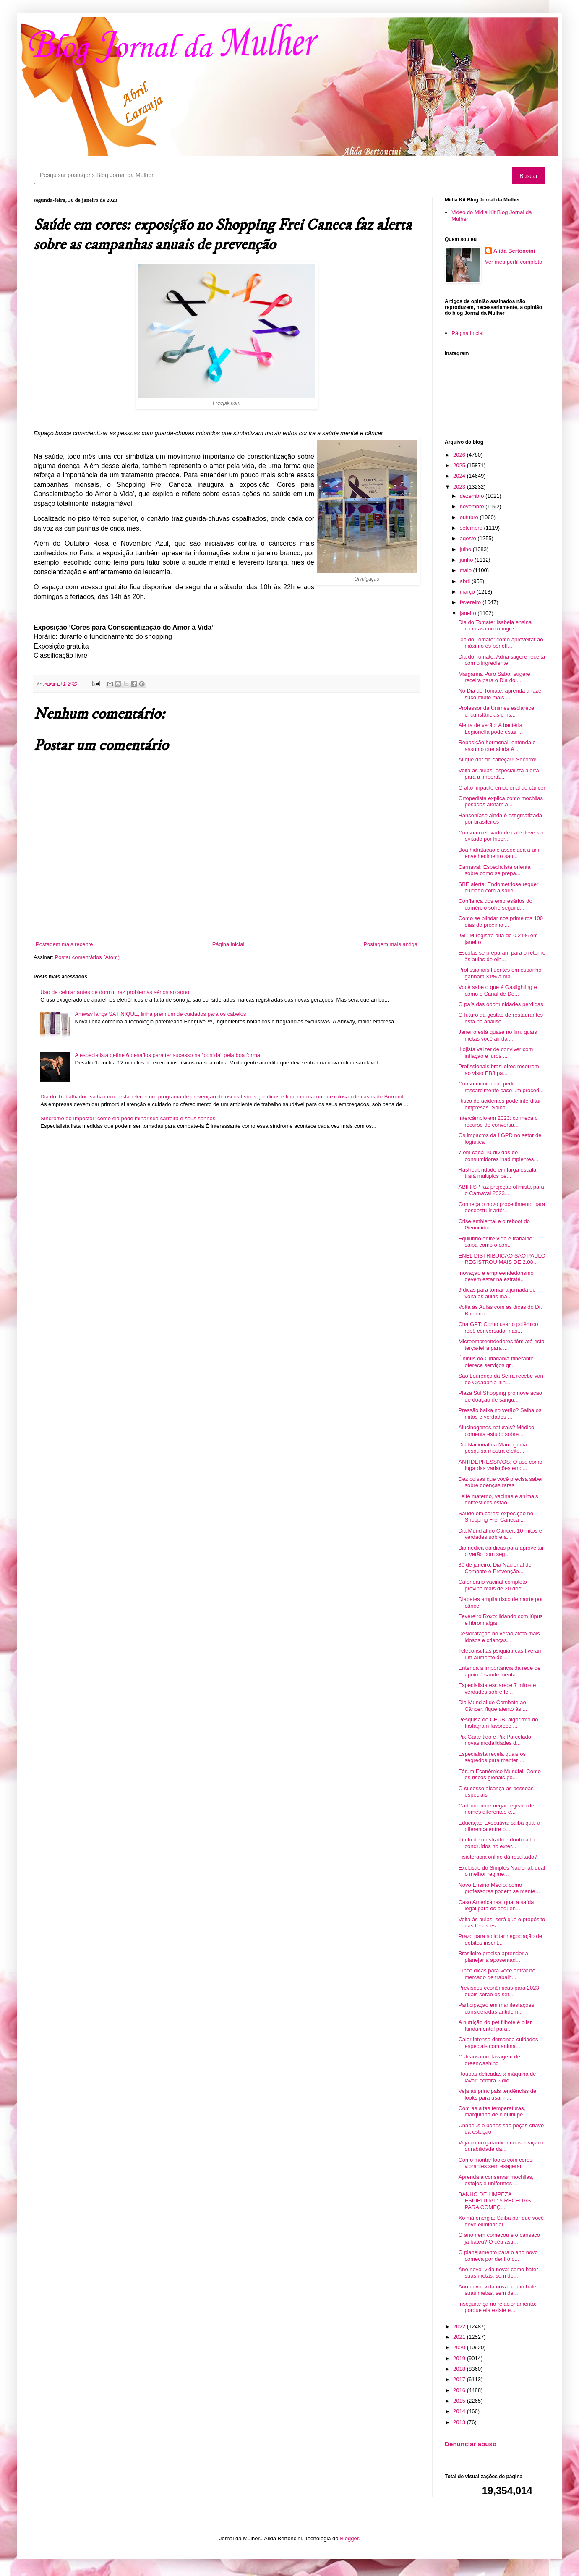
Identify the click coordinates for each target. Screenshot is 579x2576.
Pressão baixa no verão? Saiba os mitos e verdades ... (499, 1413)
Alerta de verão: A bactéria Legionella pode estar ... (490, 728)
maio (466, 570)
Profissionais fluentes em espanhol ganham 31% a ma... (500, 973)
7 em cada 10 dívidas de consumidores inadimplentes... (498, 1155)
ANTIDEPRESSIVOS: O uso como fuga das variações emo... (500, 1465)
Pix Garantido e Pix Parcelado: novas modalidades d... (495, 1740)
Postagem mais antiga (390, 944)
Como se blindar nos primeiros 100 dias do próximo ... (500, 921)
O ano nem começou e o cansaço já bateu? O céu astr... (499, 2238)
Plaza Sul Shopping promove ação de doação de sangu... (500, 1396)
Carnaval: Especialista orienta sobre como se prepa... (494, 870)
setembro (472, 528)
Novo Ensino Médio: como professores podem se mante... (499, 1888)
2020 (460, 2347)
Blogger (349, 2538)
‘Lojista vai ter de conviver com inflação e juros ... (495, 1052)
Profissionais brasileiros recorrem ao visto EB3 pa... (498, 1069)
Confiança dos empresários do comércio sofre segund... (495, 904)
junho (467, 560)
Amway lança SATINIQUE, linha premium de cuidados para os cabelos (160, 1014)
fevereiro (471, 602)
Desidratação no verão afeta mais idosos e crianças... (499, 1636)
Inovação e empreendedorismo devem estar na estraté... (495, 1276)
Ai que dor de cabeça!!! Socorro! (497, 759)
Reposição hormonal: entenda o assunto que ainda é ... (496, 745)
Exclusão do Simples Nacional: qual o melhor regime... (501, 1871)
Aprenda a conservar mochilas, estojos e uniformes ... (495, 2180)
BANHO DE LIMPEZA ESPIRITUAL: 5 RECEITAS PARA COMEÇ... (494, 2200)
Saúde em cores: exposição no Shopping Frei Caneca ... (495, 1516)
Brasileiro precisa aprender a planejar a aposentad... (493, 1956)
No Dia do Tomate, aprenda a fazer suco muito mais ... (500, 694)
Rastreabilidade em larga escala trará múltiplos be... (497, 1172)
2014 (460, 2411)
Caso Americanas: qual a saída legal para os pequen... (496, 1905)
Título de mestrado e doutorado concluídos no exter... (496, 1842)
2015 (460, 2401)
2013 (460, 2422)
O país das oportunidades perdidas (500, 1004)
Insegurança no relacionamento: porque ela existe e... (497, 2307)
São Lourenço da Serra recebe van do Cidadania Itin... (500, 1379)
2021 (460, 2337)
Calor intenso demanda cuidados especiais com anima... (498, 2042)
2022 (460, 2326)
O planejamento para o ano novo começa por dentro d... (497, 2255)
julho (466, 549)
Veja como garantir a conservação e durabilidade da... (501, 2145)
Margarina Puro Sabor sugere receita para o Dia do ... (494, 677)
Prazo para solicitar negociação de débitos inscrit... (500, 1939)
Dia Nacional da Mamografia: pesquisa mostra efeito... (493, 1447)
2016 (460, 2390)
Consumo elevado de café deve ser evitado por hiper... (501, 835)
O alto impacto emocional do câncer (501, 788)
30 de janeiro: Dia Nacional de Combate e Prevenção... (494, 1567)
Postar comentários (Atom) (87, 957)
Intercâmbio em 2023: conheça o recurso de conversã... (497, 1121)
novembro (472, 506)
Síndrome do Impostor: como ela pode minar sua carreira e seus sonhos (127, 1118)
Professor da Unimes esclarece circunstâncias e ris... (496, 711)
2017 (460, 2379)
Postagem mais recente (64, 944)
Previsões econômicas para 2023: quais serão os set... (499, 1991)
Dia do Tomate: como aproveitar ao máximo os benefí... (500, 642)
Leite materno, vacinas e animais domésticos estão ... (498, 1499)
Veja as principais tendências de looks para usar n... (497, 2094)
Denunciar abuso (470, 2444)
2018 (460, 2369)
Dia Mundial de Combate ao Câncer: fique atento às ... (492, 1705)
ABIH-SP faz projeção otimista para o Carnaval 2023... (501, 1190)
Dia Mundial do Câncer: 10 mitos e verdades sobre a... (500, 1533)
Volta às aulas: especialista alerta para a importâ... (498, 773)
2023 (460, 487)
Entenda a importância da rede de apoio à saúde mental (499, 1671)
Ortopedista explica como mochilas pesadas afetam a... (500, 801)
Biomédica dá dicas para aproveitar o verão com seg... (501, 1551)
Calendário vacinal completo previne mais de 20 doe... (492, 1585)
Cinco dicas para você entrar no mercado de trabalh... (496, 1973)
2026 (460, 455)
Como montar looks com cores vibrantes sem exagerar (495, 2163)
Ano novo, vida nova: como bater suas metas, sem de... (498, 2272)
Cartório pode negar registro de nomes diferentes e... (496, 1808)
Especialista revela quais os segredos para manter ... (491, 1757)
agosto (469, 538)
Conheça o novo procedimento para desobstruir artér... (501, 1207)
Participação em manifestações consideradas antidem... (496, 2008)
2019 (460, 2358)
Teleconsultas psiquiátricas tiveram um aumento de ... (500, 1654)
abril (466, 581)
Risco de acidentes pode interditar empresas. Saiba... (499, 1104)
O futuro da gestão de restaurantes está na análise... (500, 1018)
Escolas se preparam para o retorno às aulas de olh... (501, 955)
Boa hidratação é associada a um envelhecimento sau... (498, 853)
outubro (470, 517)
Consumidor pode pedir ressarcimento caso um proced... (501, 1086)
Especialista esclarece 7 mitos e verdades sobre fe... (497, 1688)
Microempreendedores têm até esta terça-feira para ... (501, 1344)
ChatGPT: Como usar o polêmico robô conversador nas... (498, 1327)
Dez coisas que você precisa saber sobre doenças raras (500, 1482)
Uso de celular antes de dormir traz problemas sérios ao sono (114, 992)
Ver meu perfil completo (513, 262)
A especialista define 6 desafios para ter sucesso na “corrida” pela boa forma (167, 1055)
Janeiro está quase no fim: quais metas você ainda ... (497, 1035)
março (468, 591)
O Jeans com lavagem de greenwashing (489, 2059)
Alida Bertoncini (514, 251)
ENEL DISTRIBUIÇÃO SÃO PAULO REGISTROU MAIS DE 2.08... (501, 1259)
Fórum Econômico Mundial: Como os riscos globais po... (499, 1774)
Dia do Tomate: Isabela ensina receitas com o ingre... (495, 625)
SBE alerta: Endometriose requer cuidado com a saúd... (498, 887)
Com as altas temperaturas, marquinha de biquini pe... (492, 2111)
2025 (460, 465)
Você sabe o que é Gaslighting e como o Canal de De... (497, 990)
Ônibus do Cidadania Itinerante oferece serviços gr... (495, 1361)
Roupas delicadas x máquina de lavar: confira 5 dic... (497, 2077)
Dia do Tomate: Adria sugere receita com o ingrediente (501, 660)
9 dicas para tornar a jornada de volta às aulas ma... (496, 1293)
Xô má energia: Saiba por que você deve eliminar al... (501, 2221)
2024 (460, 476)
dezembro (472, 496)
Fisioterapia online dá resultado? (497, 1857)
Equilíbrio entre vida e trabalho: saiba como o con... (496, 1241)
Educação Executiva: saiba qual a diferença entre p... (499, 1826)
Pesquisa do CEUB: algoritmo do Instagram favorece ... (498, 1722)
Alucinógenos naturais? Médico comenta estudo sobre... (496, 1430)
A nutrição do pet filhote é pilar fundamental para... (495, 2025)
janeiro (469, 613)
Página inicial (228, 944)
